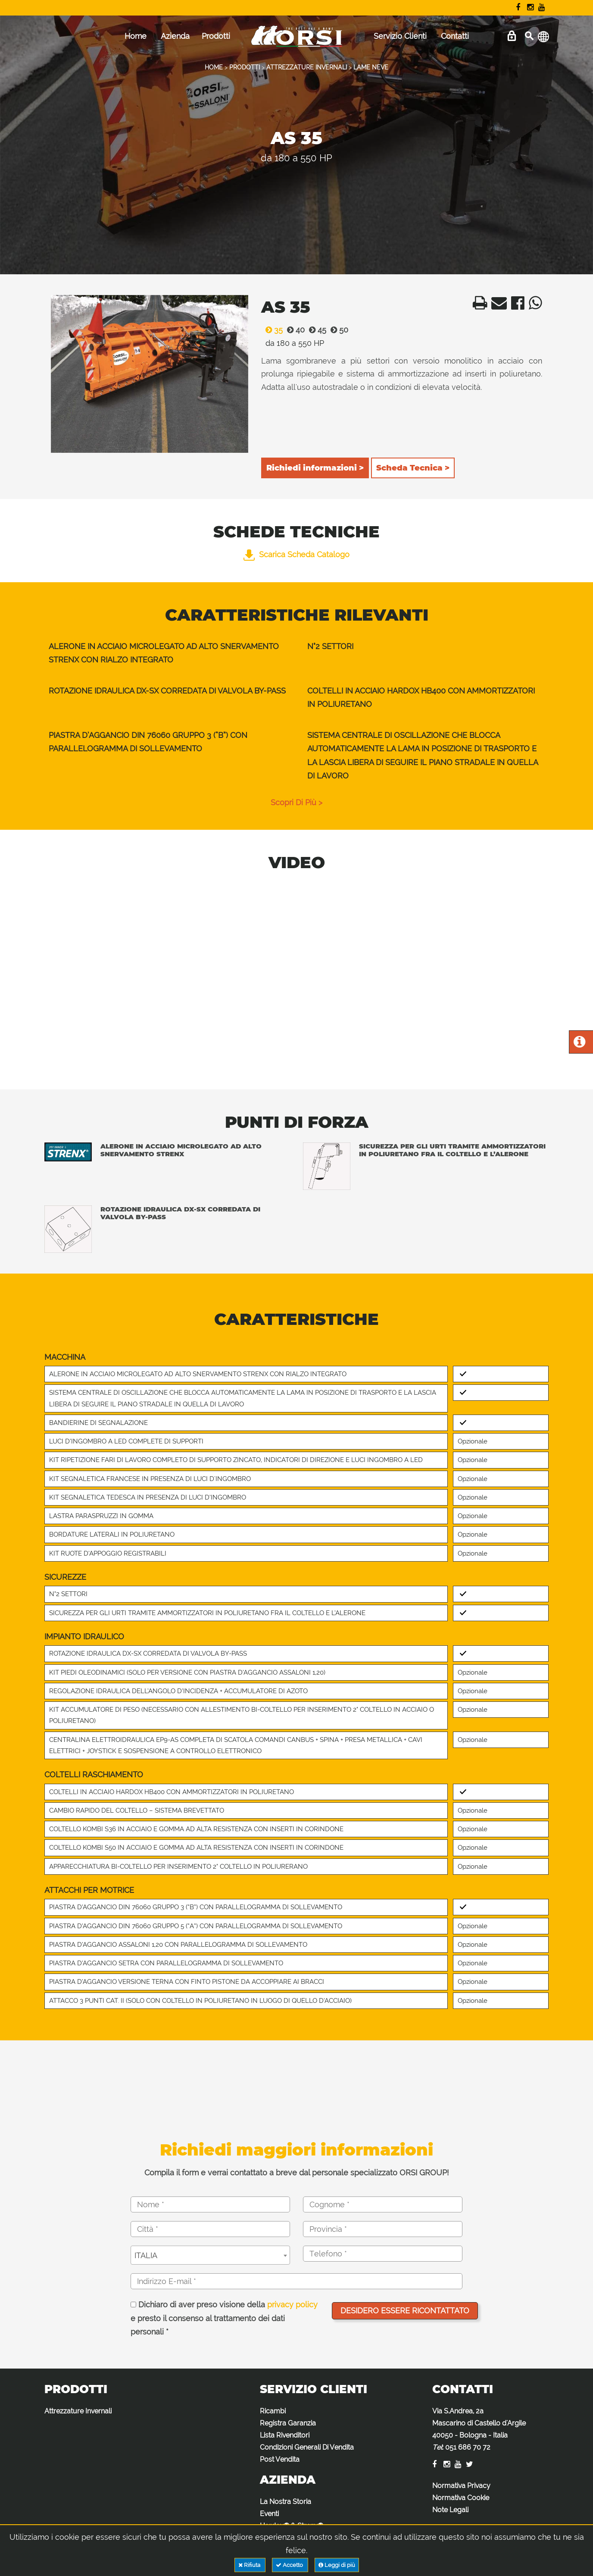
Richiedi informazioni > (315, 468)
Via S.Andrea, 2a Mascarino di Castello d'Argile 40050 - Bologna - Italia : (479, 2429)
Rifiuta (250, 2565)
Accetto (290, 2565)
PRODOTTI (244, 67)
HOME (214, 67)
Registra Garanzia (288, 2423)
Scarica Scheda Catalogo (296, 554)
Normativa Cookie (460, 2498)
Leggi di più (336, 2565)
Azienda (175, 36)
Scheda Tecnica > (412, 468)
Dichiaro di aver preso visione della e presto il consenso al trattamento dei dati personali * (224, 2318)
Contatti (455, 36)
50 (337, 329)
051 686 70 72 (467, 2447)
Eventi (269, 2514)
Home (136, 36)
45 (315, 329)
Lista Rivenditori (284, 2435)
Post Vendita (280, 2459)
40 (294, 329)
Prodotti (216, 36)
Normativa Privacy (461, 2486)
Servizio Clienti (400, 36)
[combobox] (210, 2255)
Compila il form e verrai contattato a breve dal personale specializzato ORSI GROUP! (296, 2172)
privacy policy (292, 2304)
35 (272, 329)
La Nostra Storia (285, 2502)
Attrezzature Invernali (78, 2411)
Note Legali (450, 2510)
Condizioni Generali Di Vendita (307, 2447)
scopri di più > (296, 802)
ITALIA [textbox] (145, 2255)
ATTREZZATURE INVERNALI (306, 67)
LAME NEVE (370, 67)
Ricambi (273, 2411)
